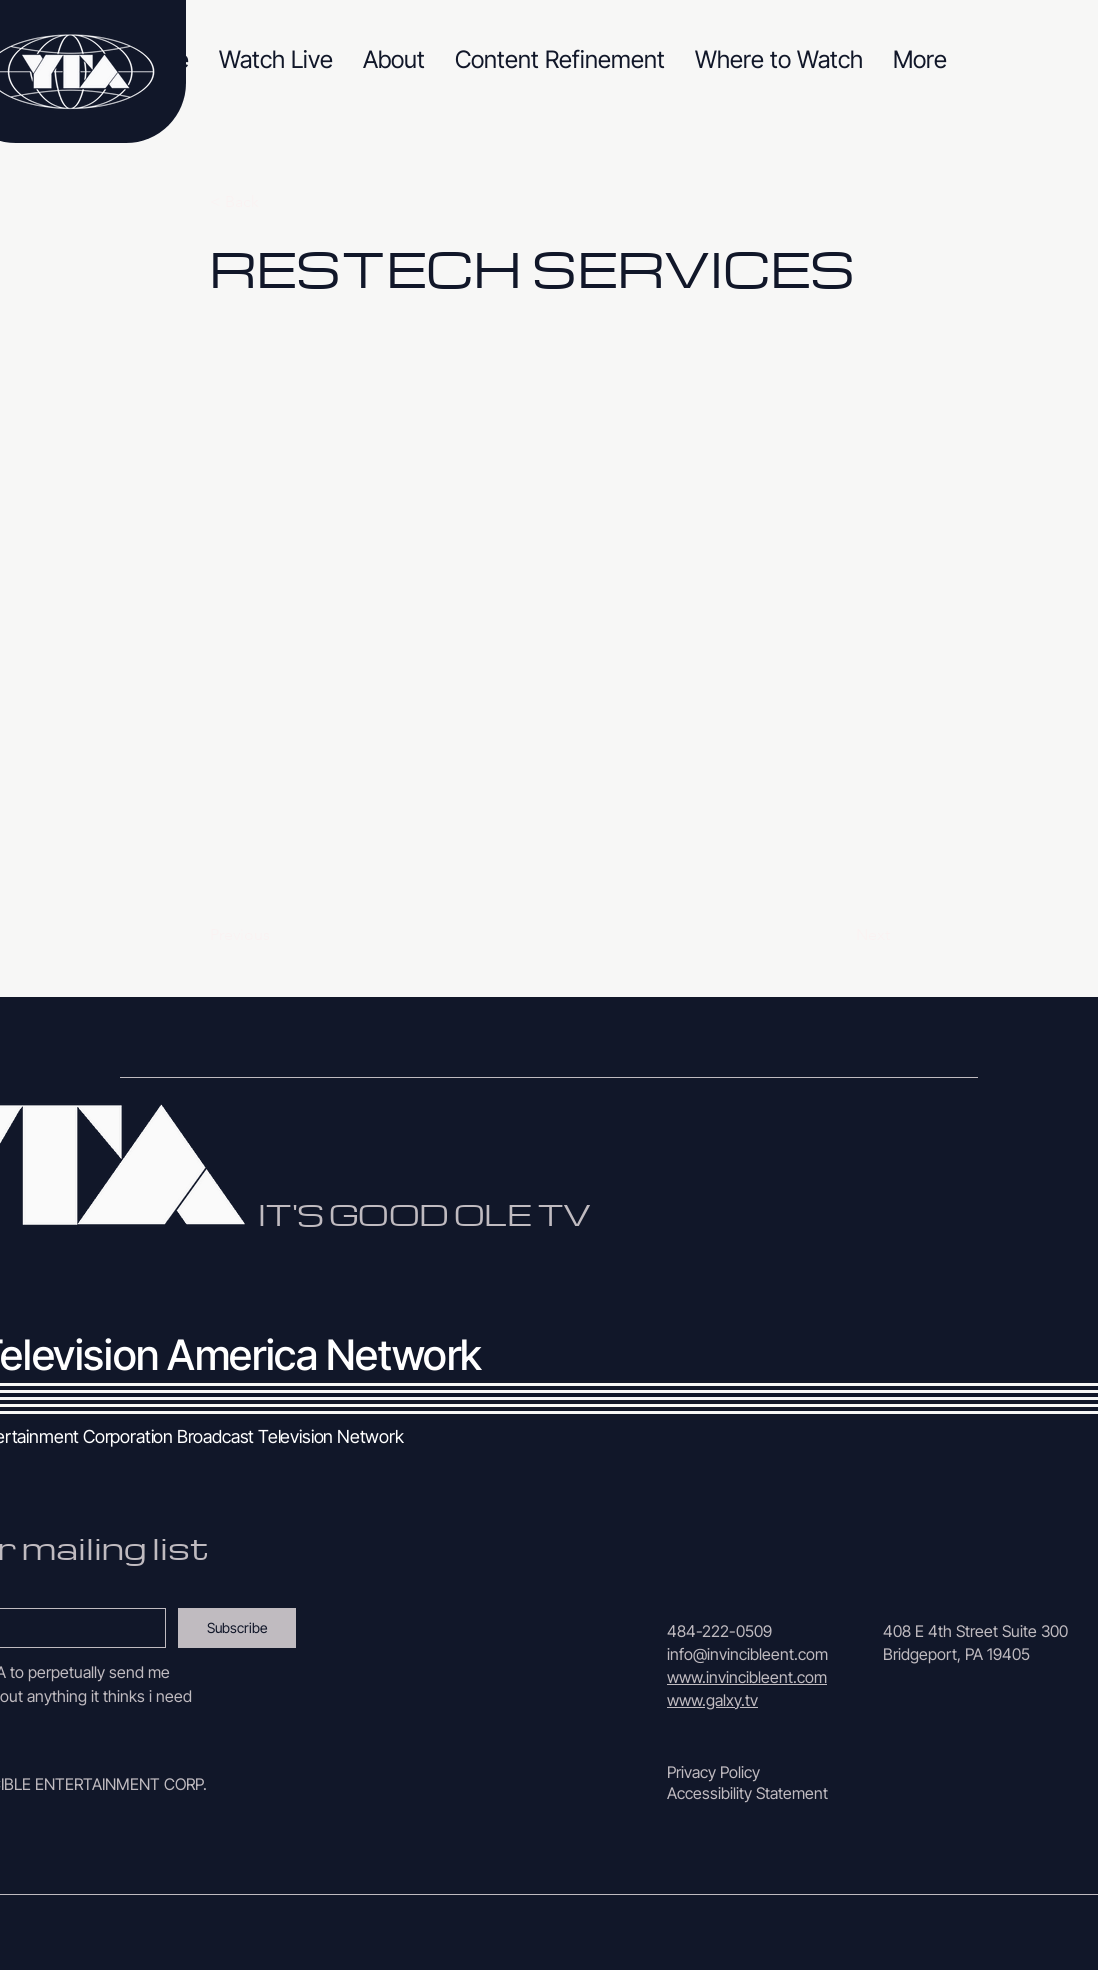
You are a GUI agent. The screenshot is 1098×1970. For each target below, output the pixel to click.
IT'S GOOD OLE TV (424, 1213)
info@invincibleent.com (747, 1654)
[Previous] (276, 935)
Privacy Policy (713, 1772)
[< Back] (276, 202)
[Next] (840, 935)
